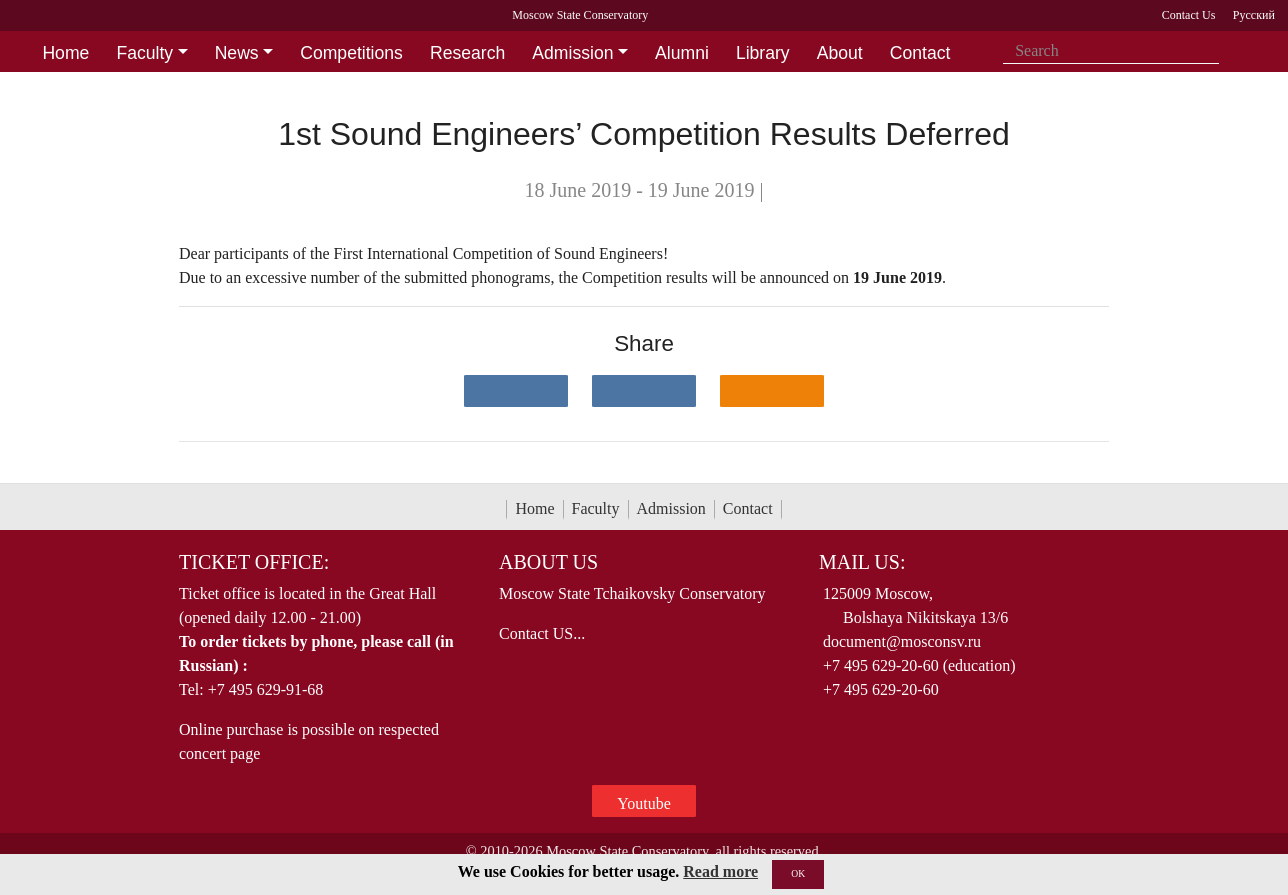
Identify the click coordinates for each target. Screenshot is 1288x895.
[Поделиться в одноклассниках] (772, 391)
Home (534, 508)
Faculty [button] (144, 53)
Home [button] (65, 53)
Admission (671, 508)
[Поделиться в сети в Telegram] (644, 391)
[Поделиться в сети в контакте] (516, 391)
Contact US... (542, 633)
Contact (748, 508)
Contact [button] (920, 53)
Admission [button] (572, 53)
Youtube (644, 803)
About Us (548, 562)
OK (798, 873)
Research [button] (467, 53)
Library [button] (763, 53)
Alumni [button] (682, 53)
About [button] (840, 53)
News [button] (237, 53)
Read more (720, 871)
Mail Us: (862, 562)
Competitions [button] (351, 53)
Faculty (596, 508)
